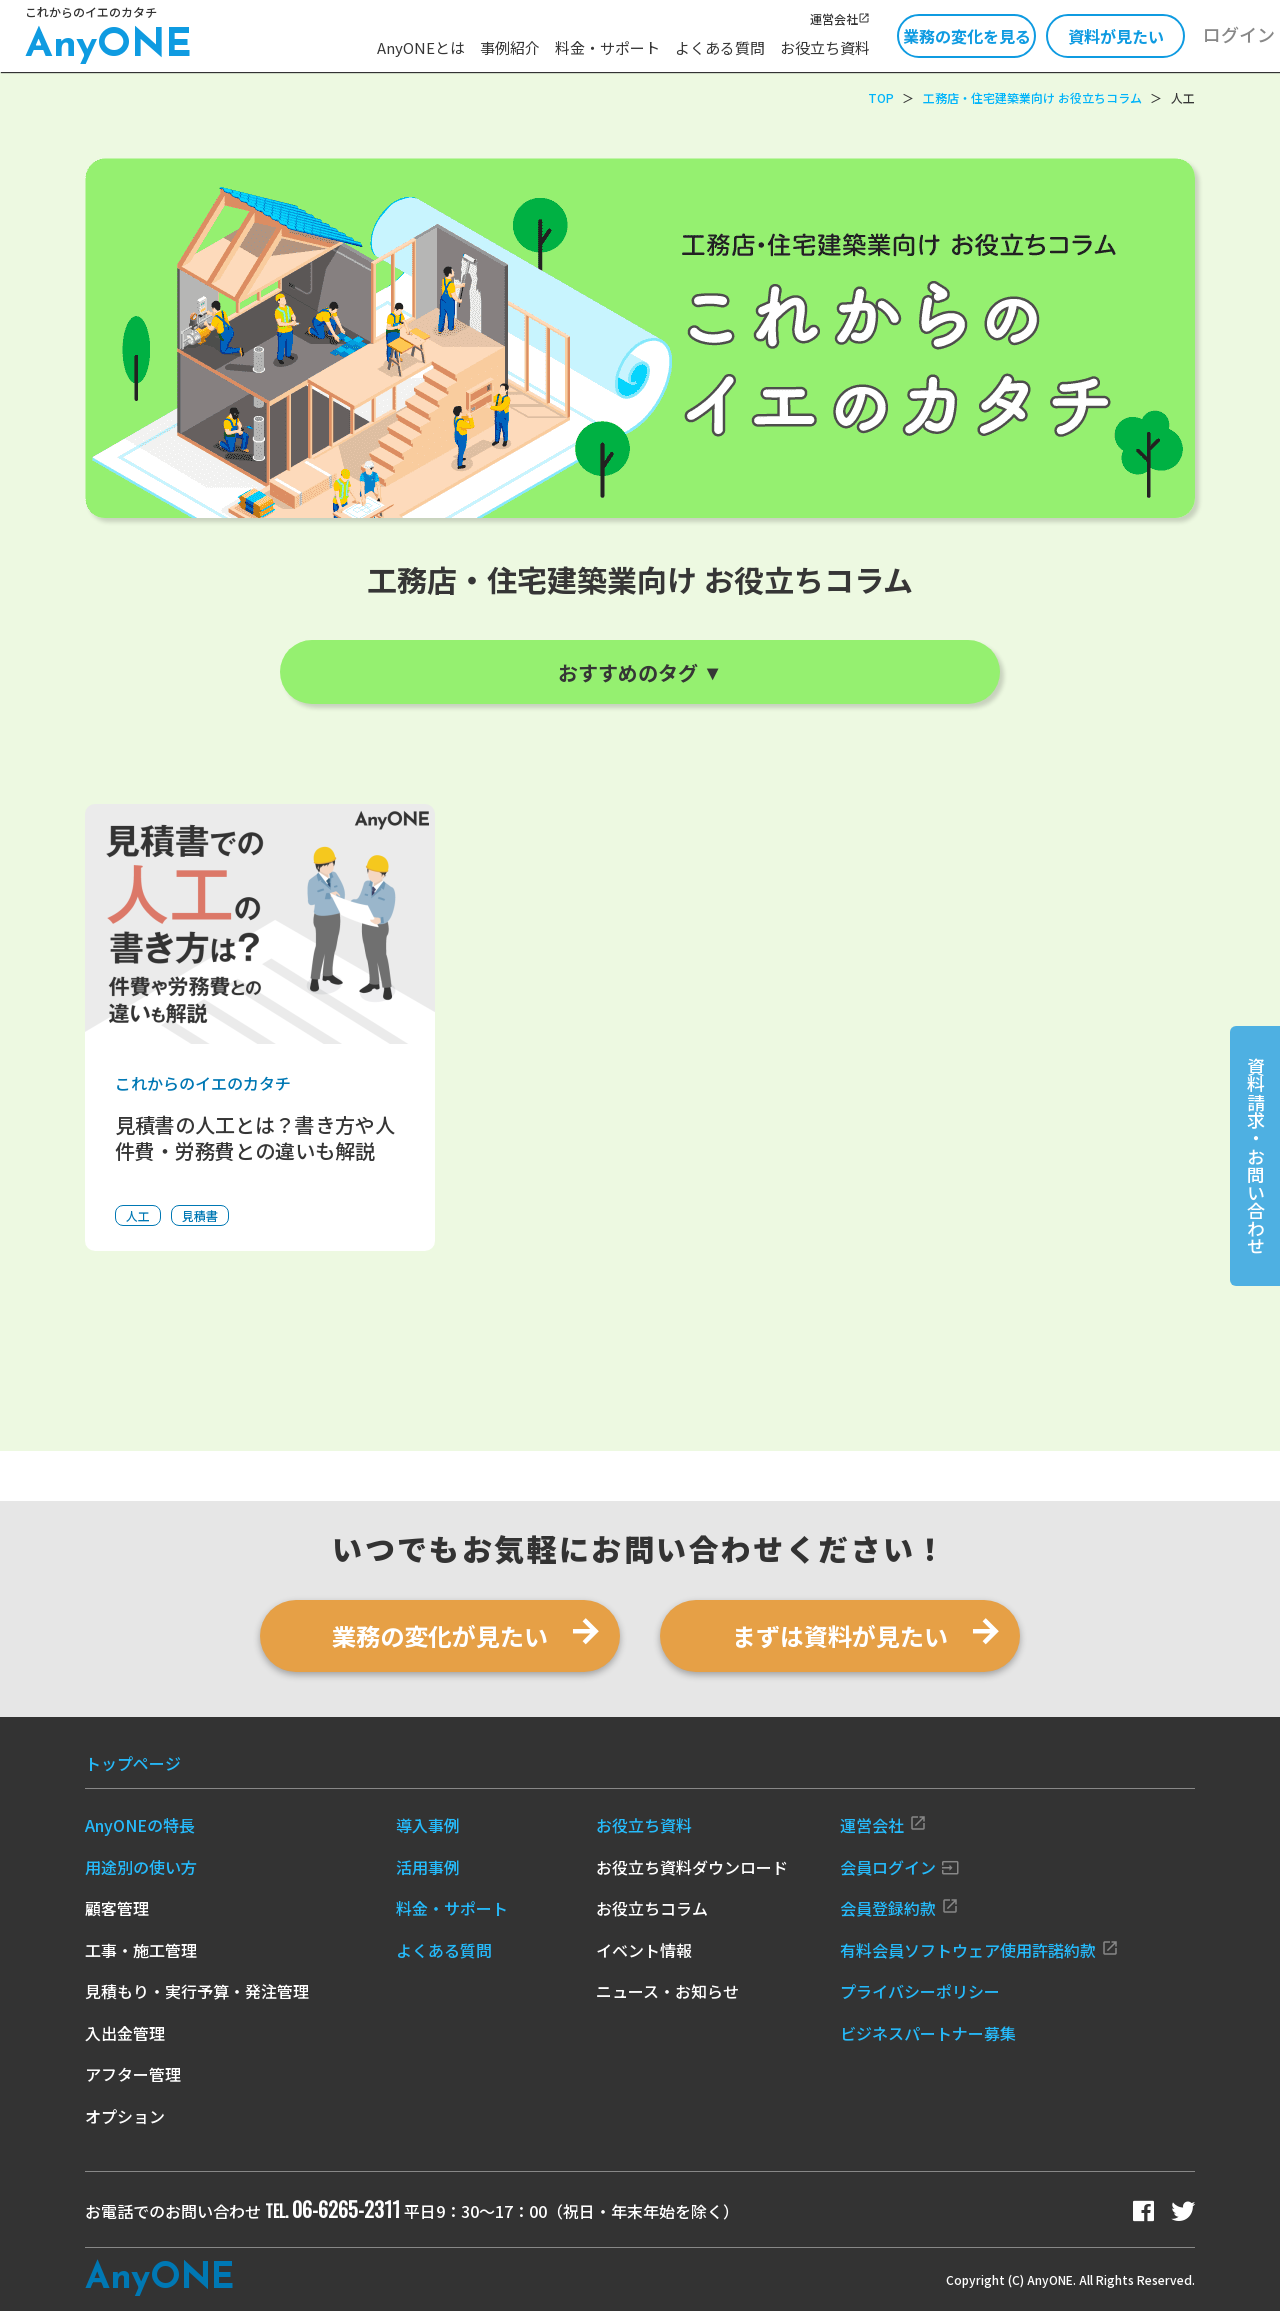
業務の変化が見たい (440, 1635)
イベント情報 (644, 1950)
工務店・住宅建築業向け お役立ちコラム (1032, 97)
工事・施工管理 (141, 1950)
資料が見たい (1116, 36)
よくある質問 (720, 47)
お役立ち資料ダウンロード (692, 1867)
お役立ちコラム (652, 1908)
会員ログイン (899, 1867)
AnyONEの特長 (140, 1825)
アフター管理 (133, 2074)
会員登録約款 (899, 1908)
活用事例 (428, 1867)
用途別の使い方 (141, 1867)
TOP (881, 97)
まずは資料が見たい (840, 1635)
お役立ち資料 (825, 47)
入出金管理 (125, 2033)
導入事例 (428, 1825)
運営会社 (840, 18)
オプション (125, 2116)
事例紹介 (510, 47)
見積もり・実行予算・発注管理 (197, 1991)
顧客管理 (117, 1908)
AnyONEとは (421, 47)
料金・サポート (607, 47)
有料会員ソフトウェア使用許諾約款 (979, 1950)
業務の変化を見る (967, 36)
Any (159, 2279)
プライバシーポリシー (920, 1991)
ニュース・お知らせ (667, 1991)
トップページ (133, 1763)
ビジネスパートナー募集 (928, 2033)
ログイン (1239, 34)
